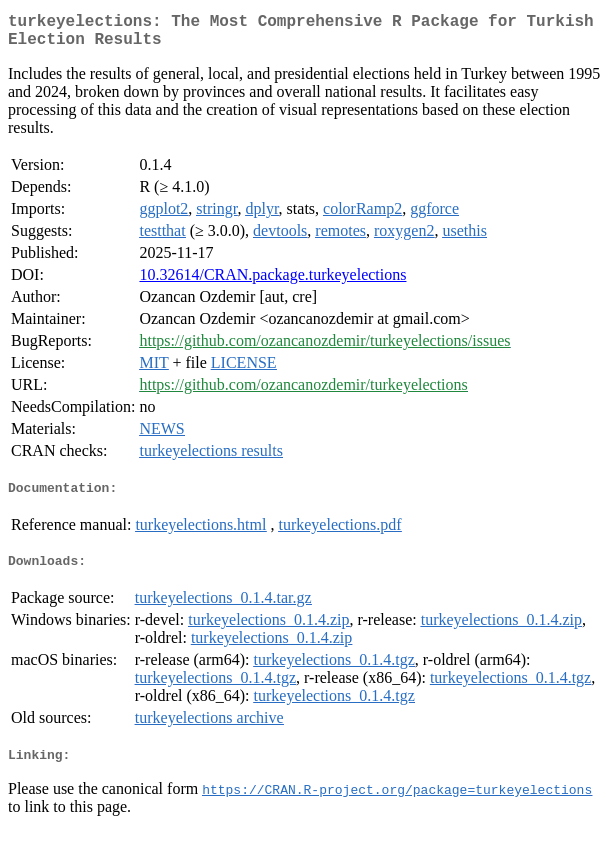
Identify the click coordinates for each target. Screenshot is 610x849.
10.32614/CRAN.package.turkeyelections (272, 282)
